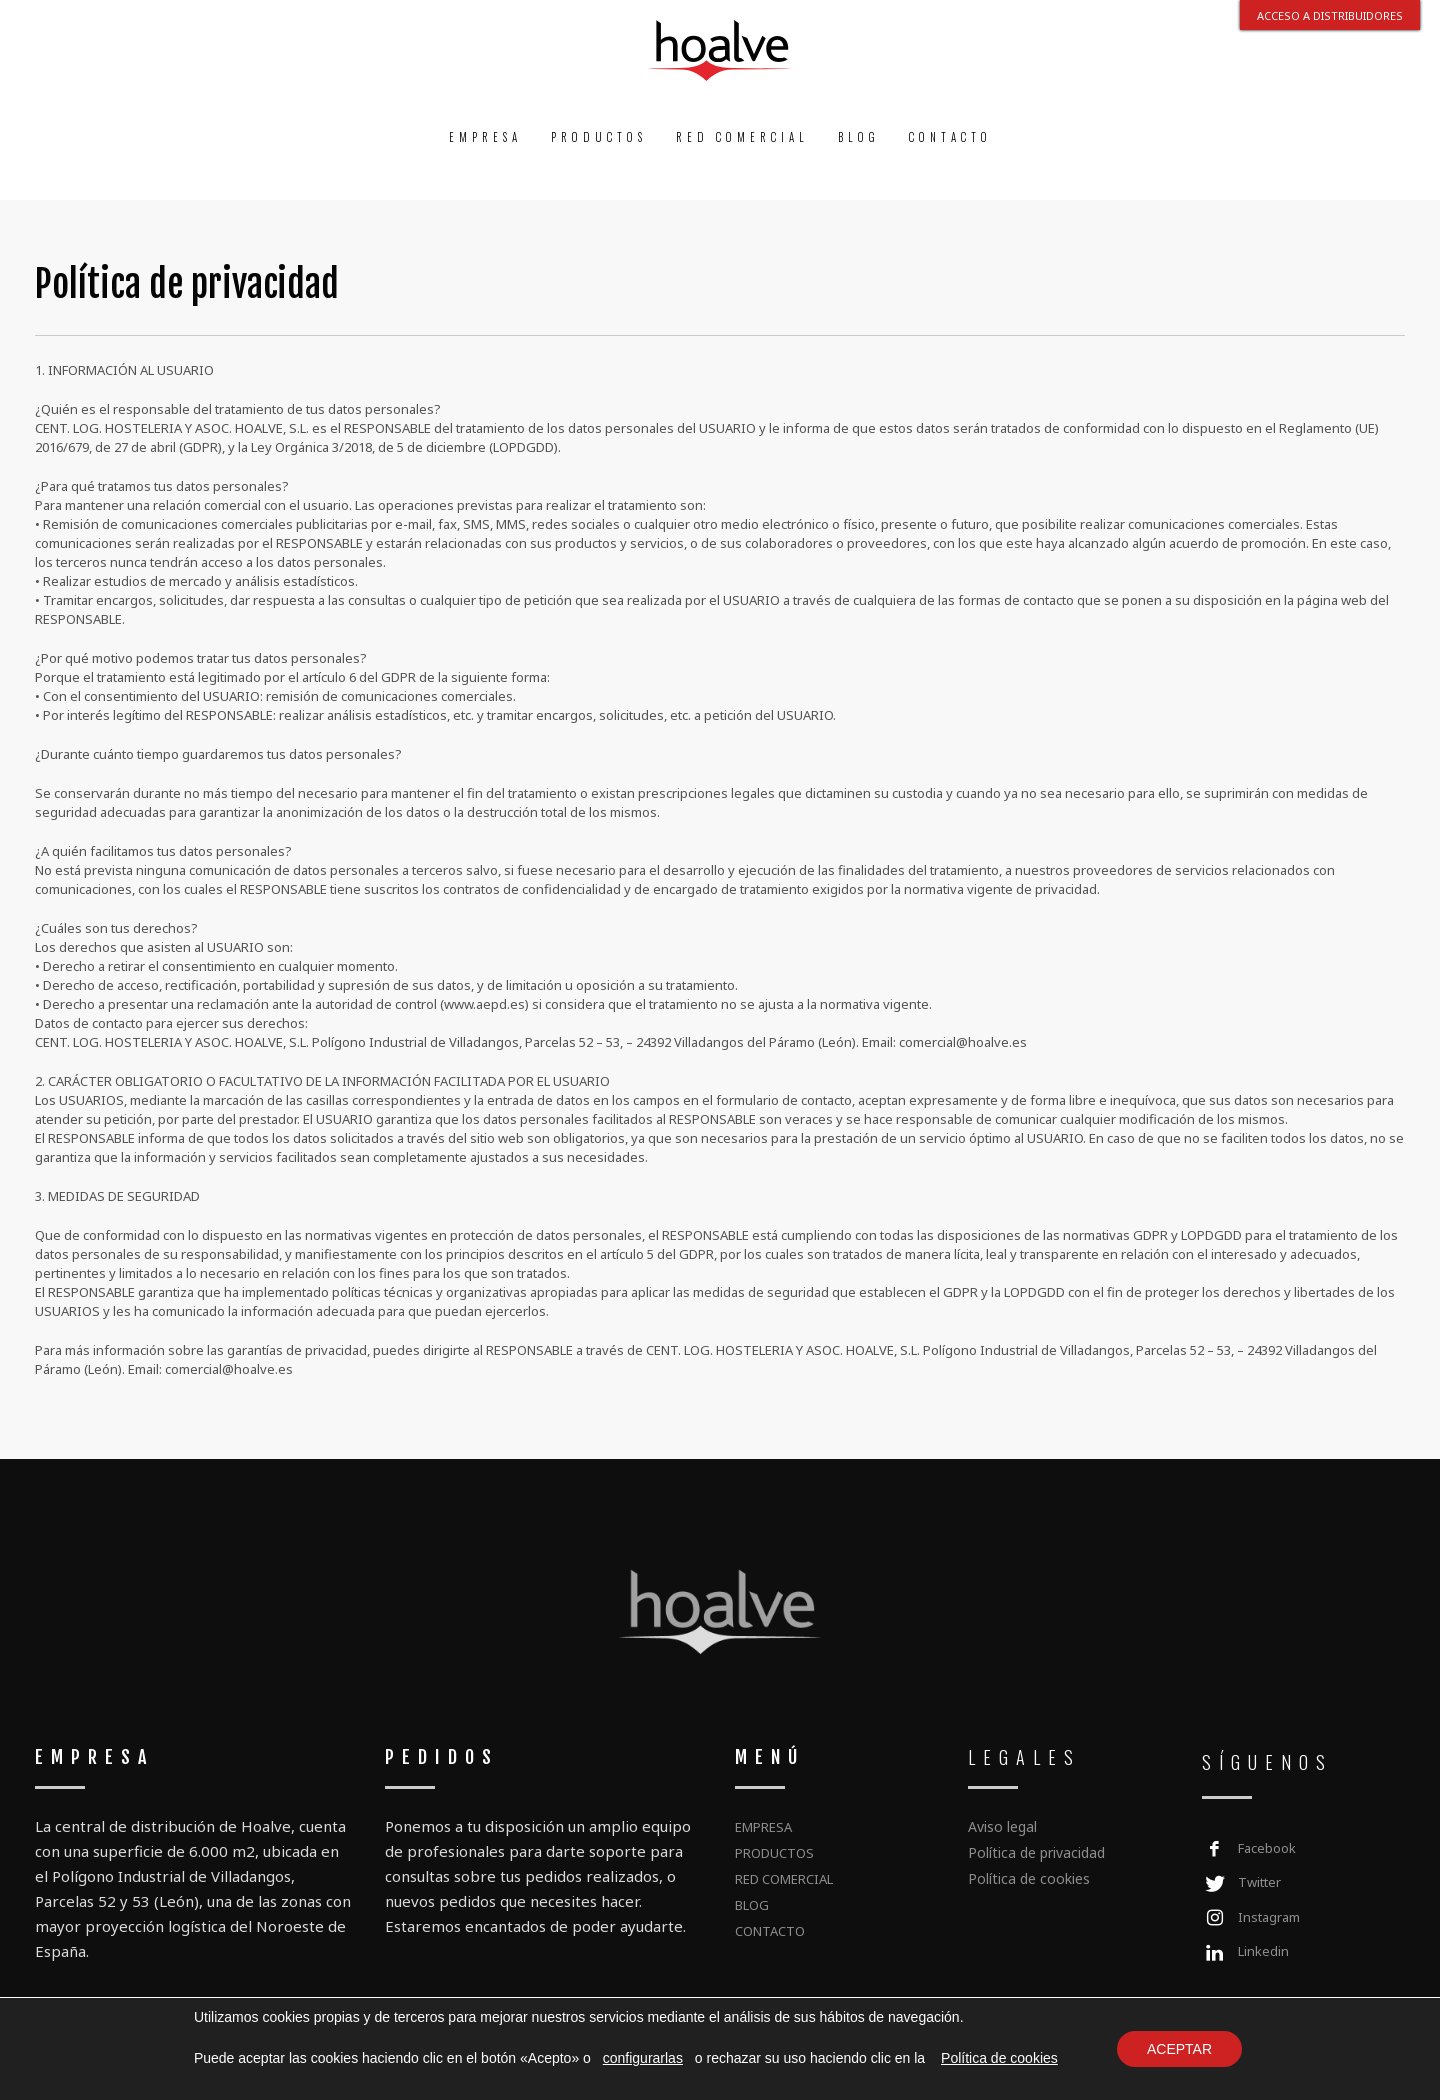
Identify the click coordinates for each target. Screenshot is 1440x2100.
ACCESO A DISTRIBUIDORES (1330, 15)
